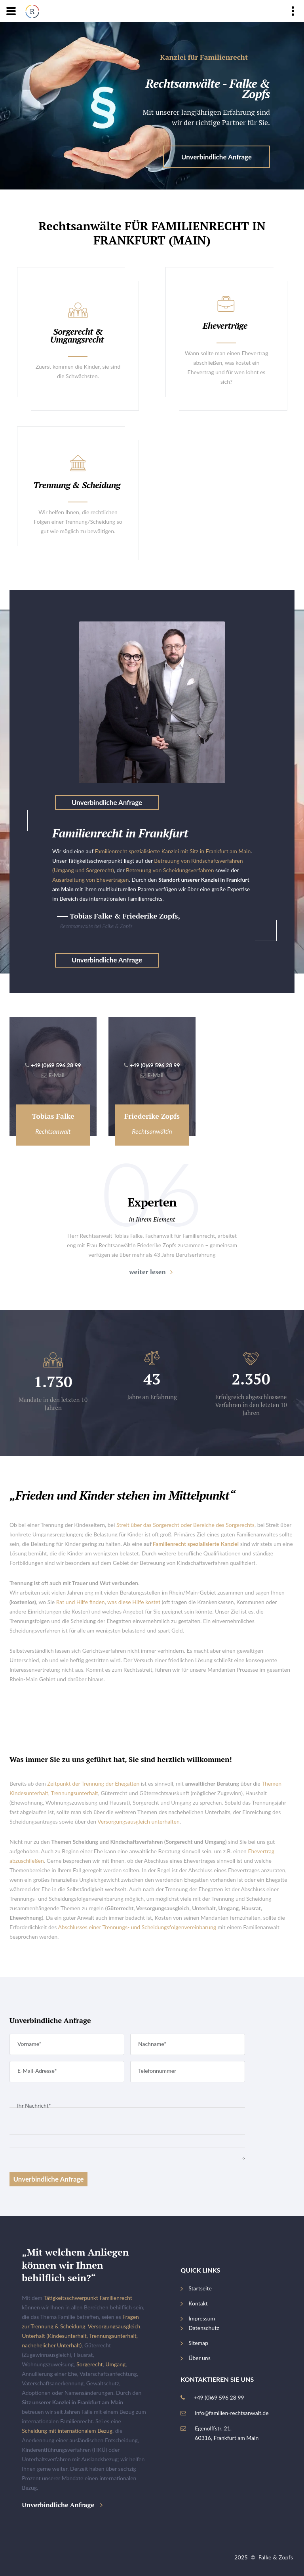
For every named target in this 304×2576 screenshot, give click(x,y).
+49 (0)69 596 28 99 (56, 1065)
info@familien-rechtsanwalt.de (231, 2412)
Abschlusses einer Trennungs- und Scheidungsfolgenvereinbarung (137, 1927)
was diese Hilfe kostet (133, 1602)
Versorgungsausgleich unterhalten (138, 1821)
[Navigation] (11, 11)
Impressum (201, 2318)
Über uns (199, 2357)
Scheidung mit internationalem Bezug (67, 2430)
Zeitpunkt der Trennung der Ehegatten (93, 1783)
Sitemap (198, 2342)
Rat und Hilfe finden (80, 1602)
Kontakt (198, 2303)
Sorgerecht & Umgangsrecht (77, 335)
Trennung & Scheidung (76, 485)
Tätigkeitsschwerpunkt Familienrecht (88, 2297)
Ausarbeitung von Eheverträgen (90, 879)
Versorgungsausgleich (114, 2326)
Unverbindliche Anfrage (216, 157)
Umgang (115, 2364)
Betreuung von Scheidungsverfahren (170, 870)
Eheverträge (225, 325)
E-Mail (57, 1075)
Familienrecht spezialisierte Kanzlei (196, 1543)
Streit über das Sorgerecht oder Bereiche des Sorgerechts (185, 1524)
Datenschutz (203, 2327)
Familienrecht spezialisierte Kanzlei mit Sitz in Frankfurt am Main (173, 851)
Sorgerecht (89, 2364)
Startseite (200, 2288)
